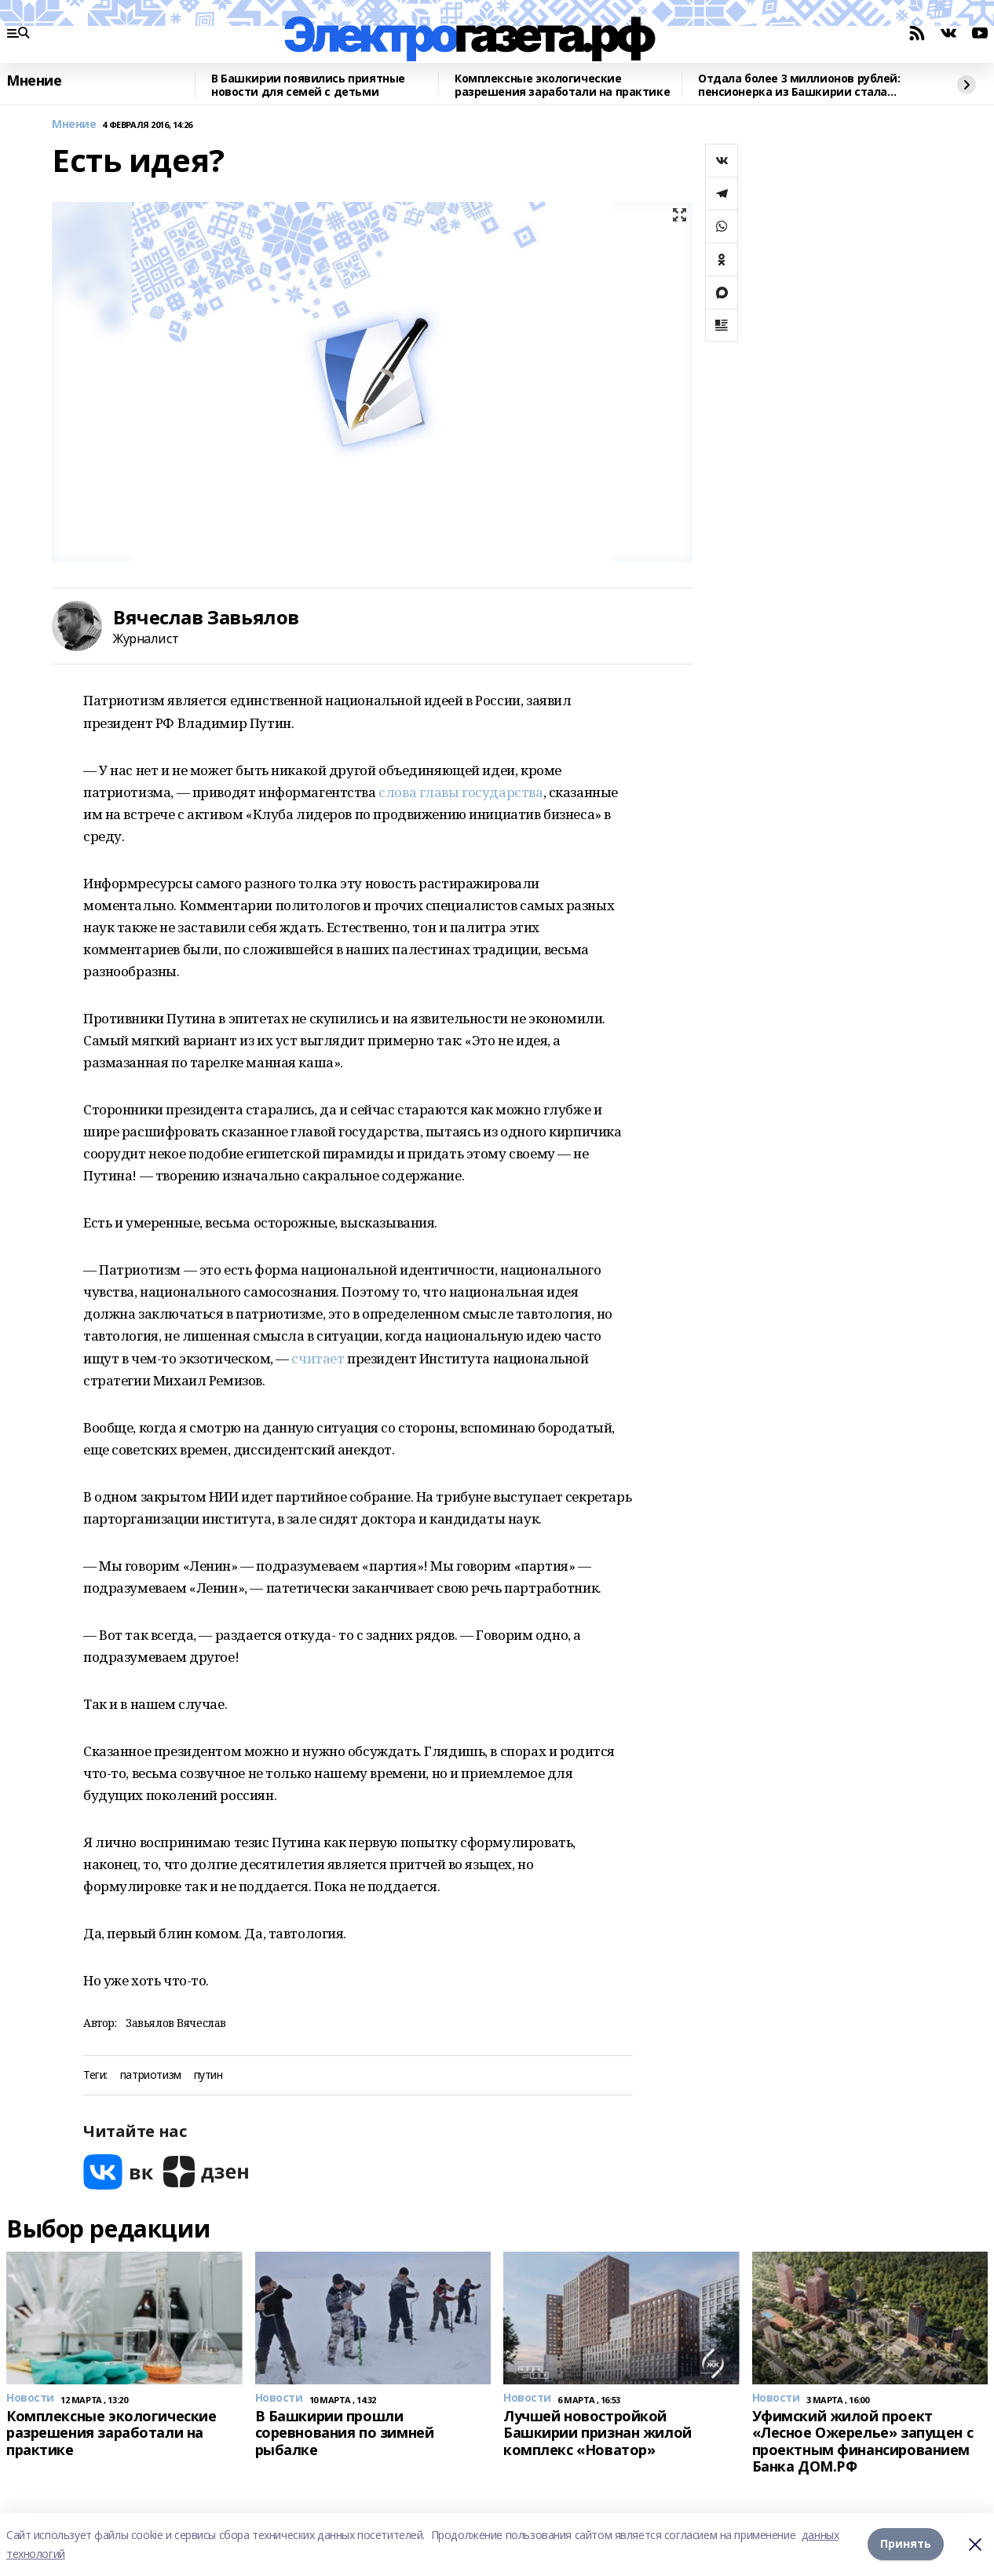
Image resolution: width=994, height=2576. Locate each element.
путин (208, 2075)
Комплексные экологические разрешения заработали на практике (562, 85)
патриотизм (150, 2075)
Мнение (33, 81)
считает (317, 1358)
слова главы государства (460, 792)
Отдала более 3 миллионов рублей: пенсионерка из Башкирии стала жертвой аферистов (799, 85)
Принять (905, 2544)
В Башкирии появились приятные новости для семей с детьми (308, 85)
